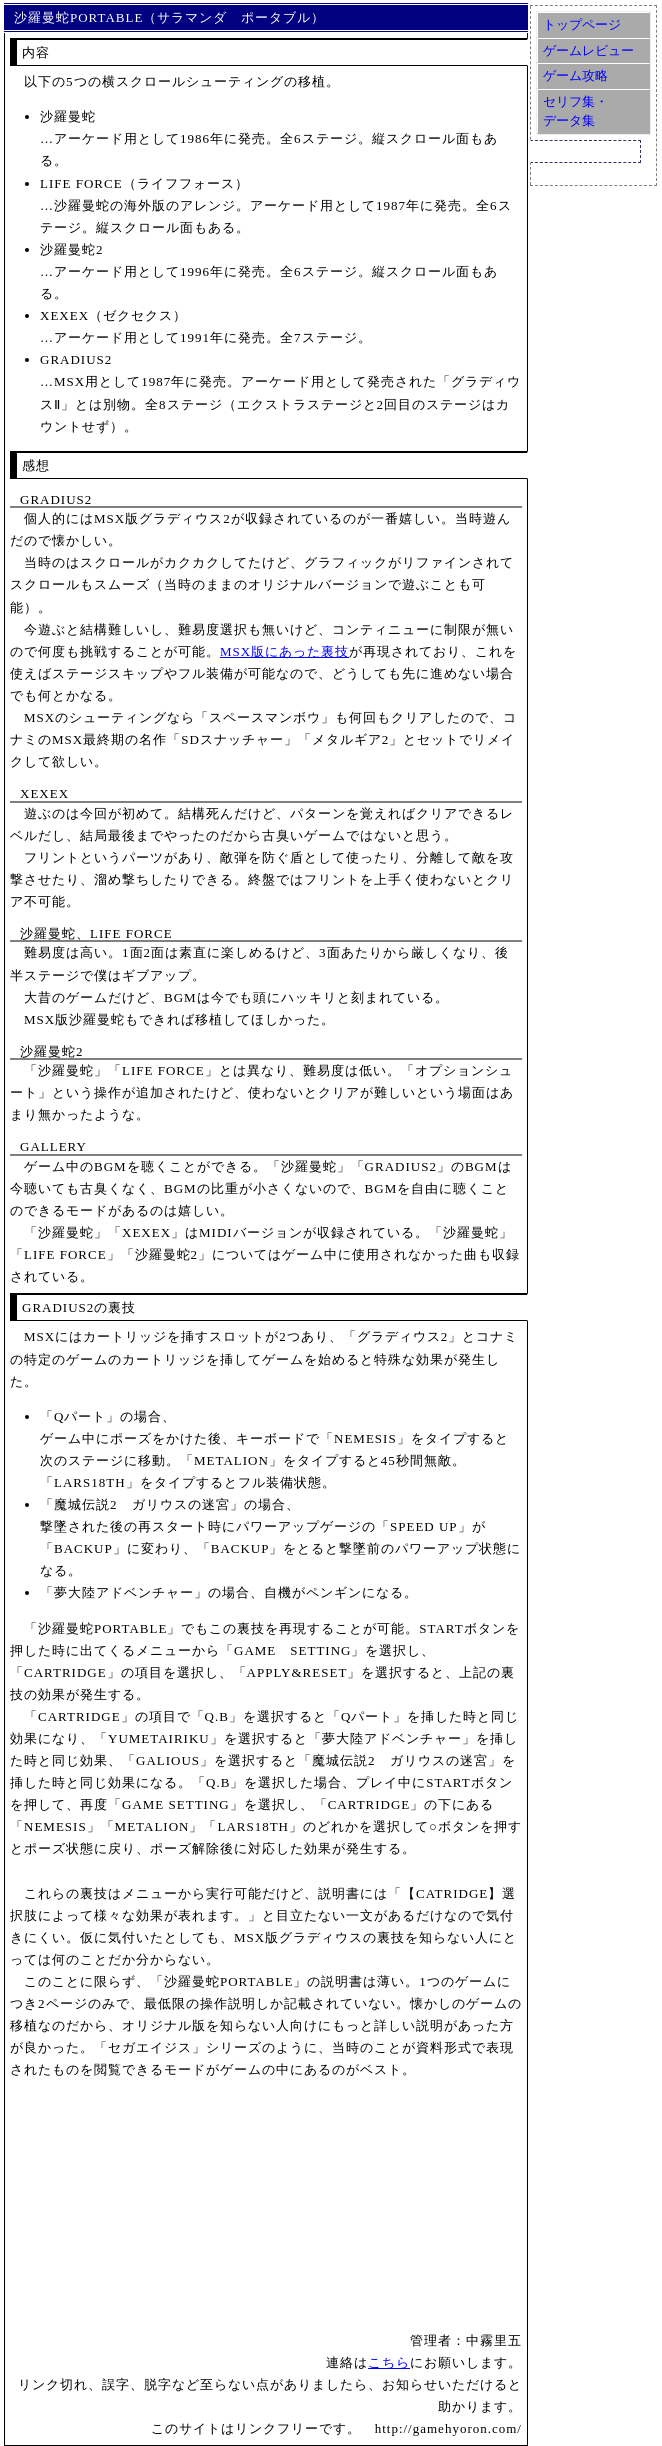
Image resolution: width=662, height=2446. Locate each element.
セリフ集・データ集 (575, 111)
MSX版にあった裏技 (284, 651)
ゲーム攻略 (575, 75)
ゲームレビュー (588, 50)
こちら (389, 2362)
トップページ (582, 24)
